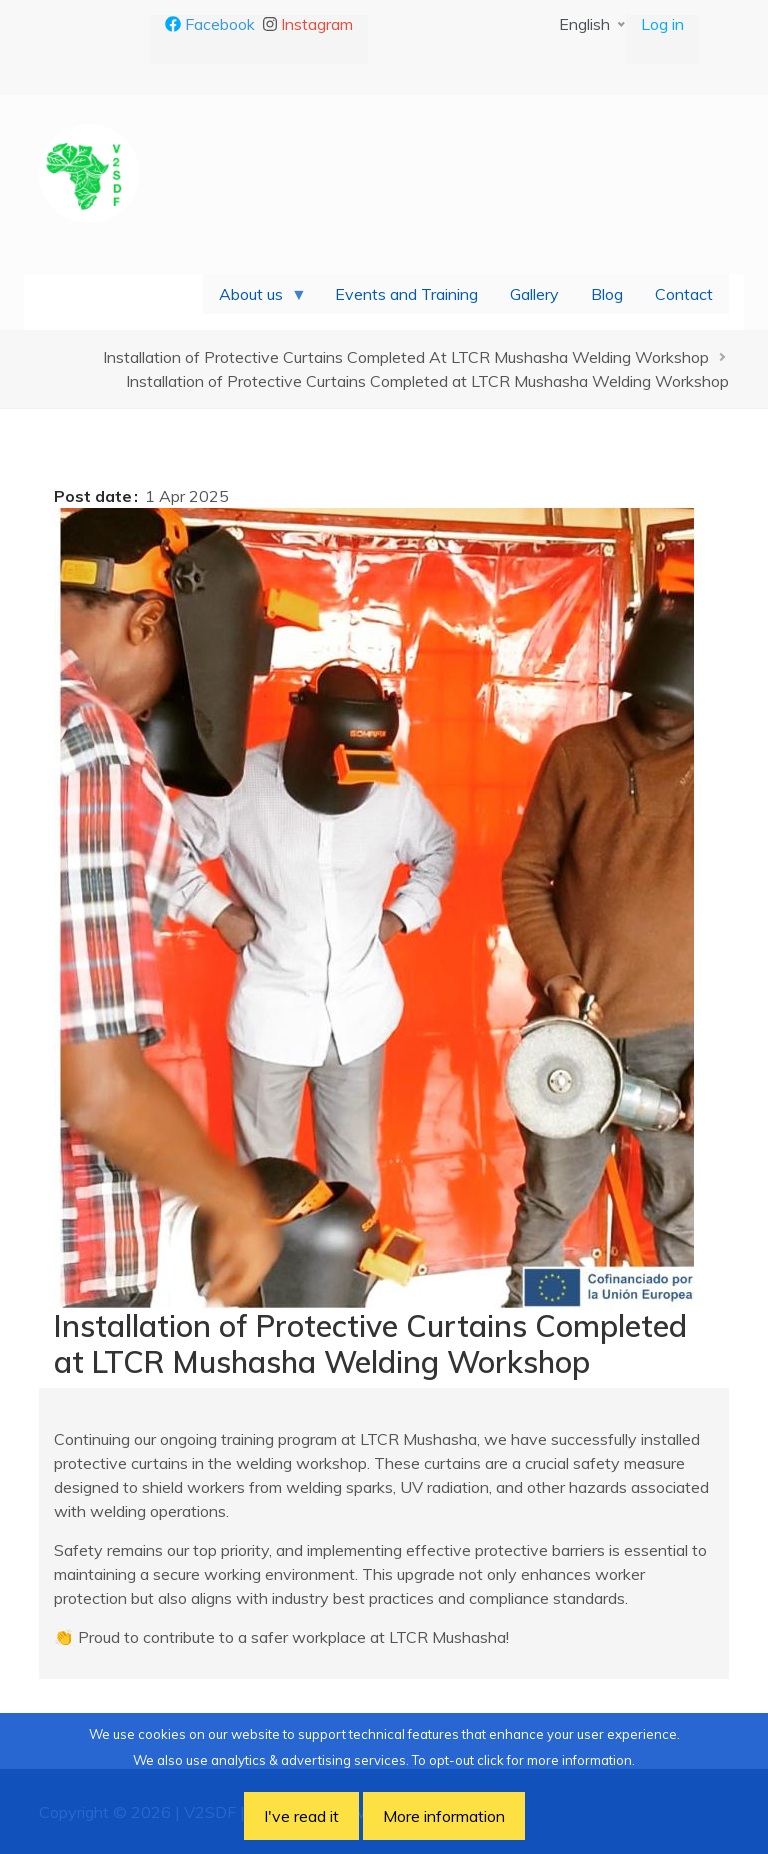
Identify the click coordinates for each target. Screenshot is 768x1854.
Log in (662, 24)
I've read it (301, 1816)
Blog (607, 294)
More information (444, 1816)
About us (255, 299)
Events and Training (406, 294)
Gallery (534, 294)
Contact (684, 294)
